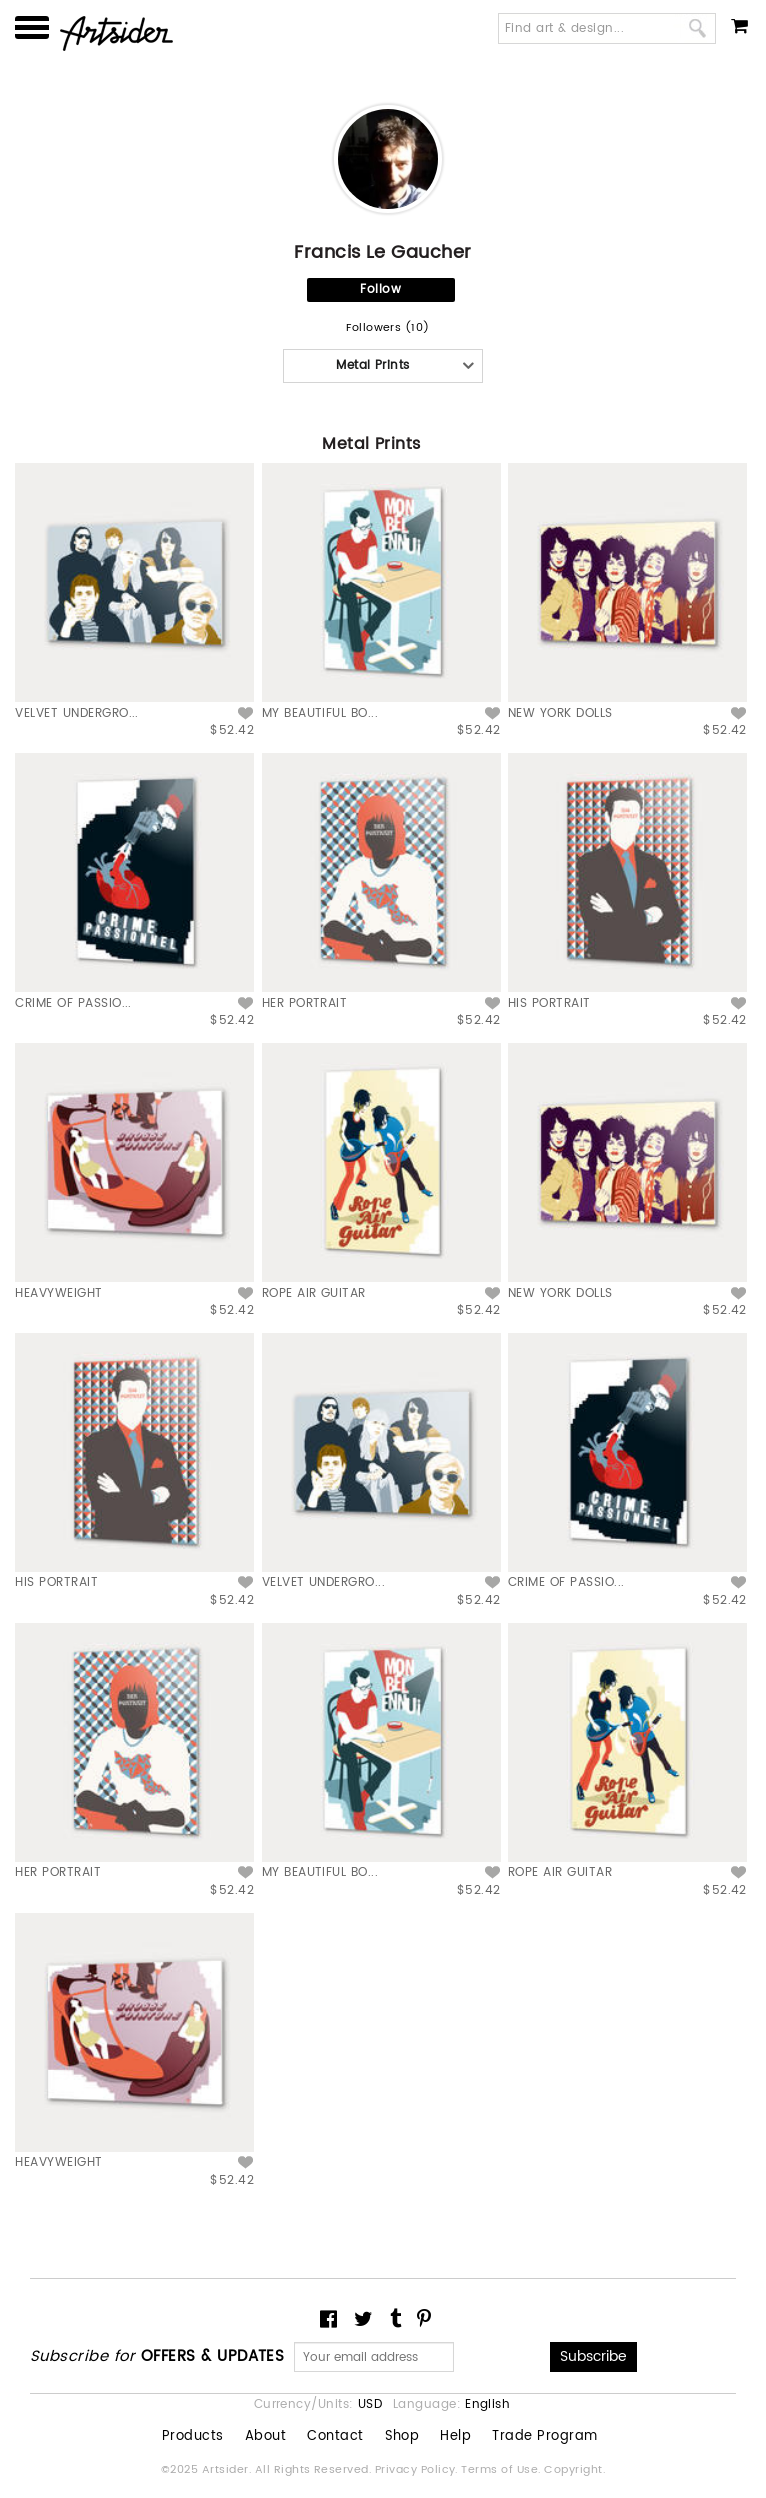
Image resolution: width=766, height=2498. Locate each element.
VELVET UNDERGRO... (77, 713)
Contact (335, 2437)
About (265, 2437)
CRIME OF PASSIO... (73, 1003)
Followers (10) (388, 328)
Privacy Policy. (418, 2470)
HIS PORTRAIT (549, 1003)
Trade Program (544, 2437)
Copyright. (574, 2470)
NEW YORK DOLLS (560, 713)
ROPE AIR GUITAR (314, 1293)
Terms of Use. (502, 2470)
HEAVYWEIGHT (58, 1293)
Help (455, 2437)
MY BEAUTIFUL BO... (320, 713)
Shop (402, 2437)
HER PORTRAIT (305, 1003)
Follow (380, 289)
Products (193, 2437)
